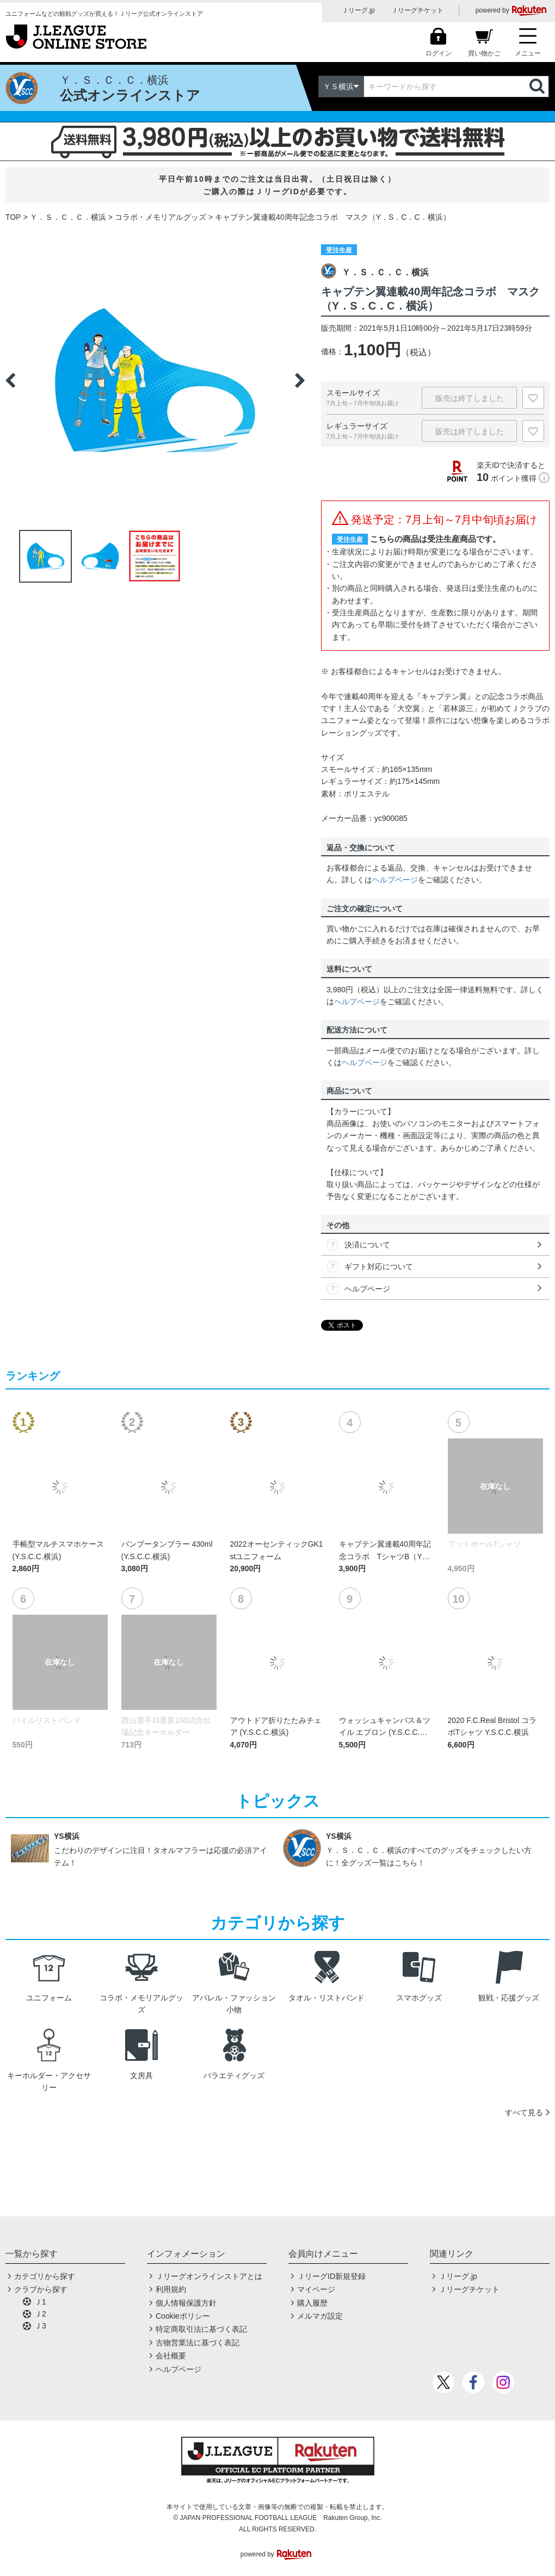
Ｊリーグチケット (417, 10)
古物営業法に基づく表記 (197, 2342)
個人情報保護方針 (186, 2303)
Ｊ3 (40, 2325)
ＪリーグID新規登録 (331, 2276)
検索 (538, 86)
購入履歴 (312, 2303)
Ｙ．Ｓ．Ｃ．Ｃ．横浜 (68, 217)
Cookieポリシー (183, 2316)
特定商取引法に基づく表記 (201, 2329)
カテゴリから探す (44, 2276)
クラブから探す (40, 2289)
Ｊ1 (40, 2301)
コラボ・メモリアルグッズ (160, 217)
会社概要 (171, 2355)
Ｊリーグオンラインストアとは (209, 2276)
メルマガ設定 (320, 2316)
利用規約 (171, 2289)
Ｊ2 (40, 2313)
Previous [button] (10, 380)
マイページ (316, 2289)
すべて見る (524, 2112)
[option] (155, 380)
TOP (13, 217)
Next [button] (300, 380)
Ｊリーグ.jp (358, 10)
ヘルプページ (395, 879)
